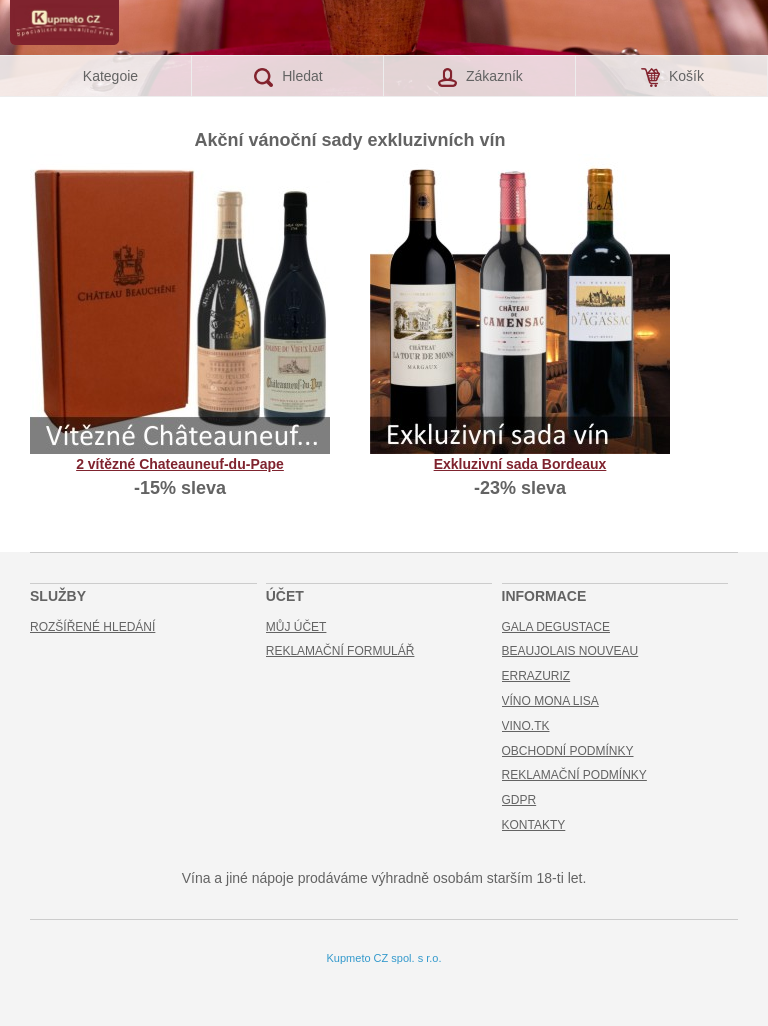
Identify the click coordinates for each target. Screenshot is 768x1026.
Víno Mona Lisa (550, 701)
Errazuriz (536, 676)
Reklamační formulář (340, 651)
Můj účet (296, 627)
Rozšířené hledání (92, 627)
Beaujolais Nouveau (570, 651)
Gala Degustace (556, 627)
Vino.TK (526, 726)
